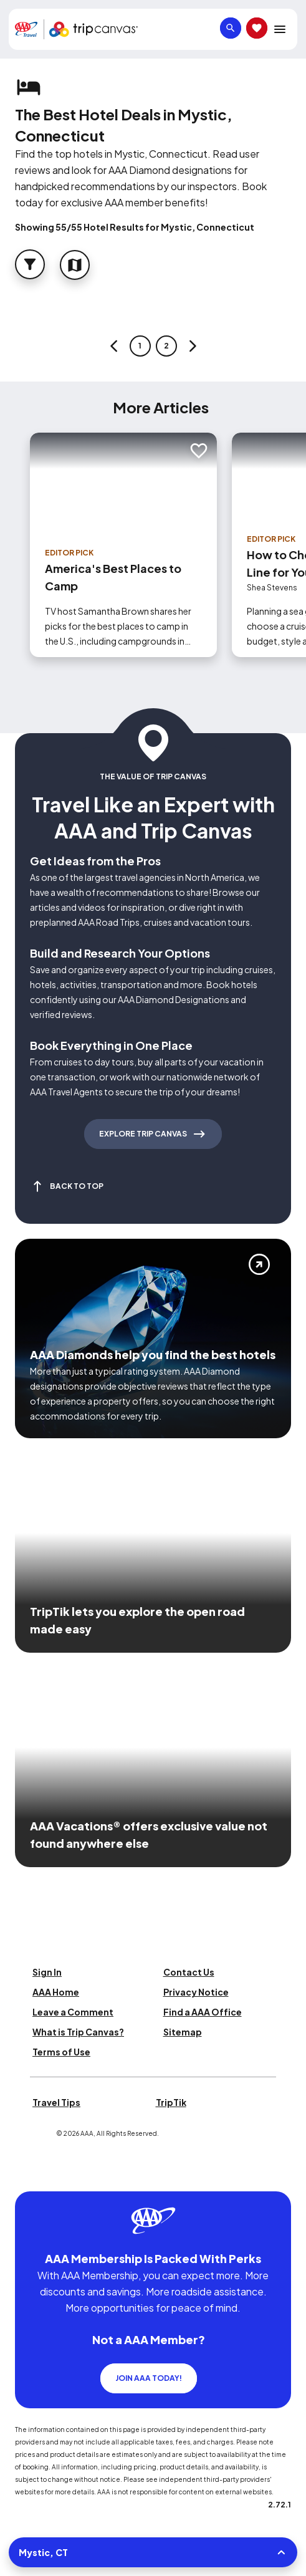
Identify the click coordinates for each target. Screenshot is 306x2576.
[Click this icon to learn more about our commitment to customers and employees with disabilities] (33, 2176)
